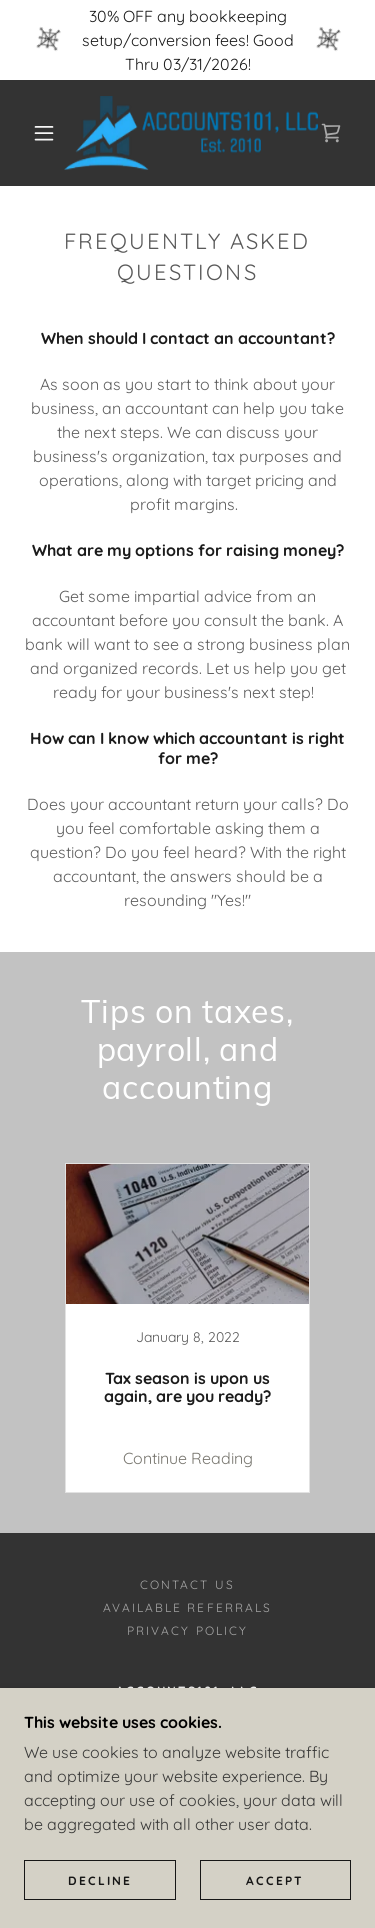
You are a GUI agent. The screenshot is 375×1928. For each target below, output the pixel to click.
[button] (44, 133)
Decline (100, 1880)
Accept (275, 1880)
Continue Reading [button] (188, 1458)
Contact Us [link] (187, 1584)
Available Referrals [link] (187, 1607)
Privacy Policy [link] (187, 1630)
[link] (191, 133)
